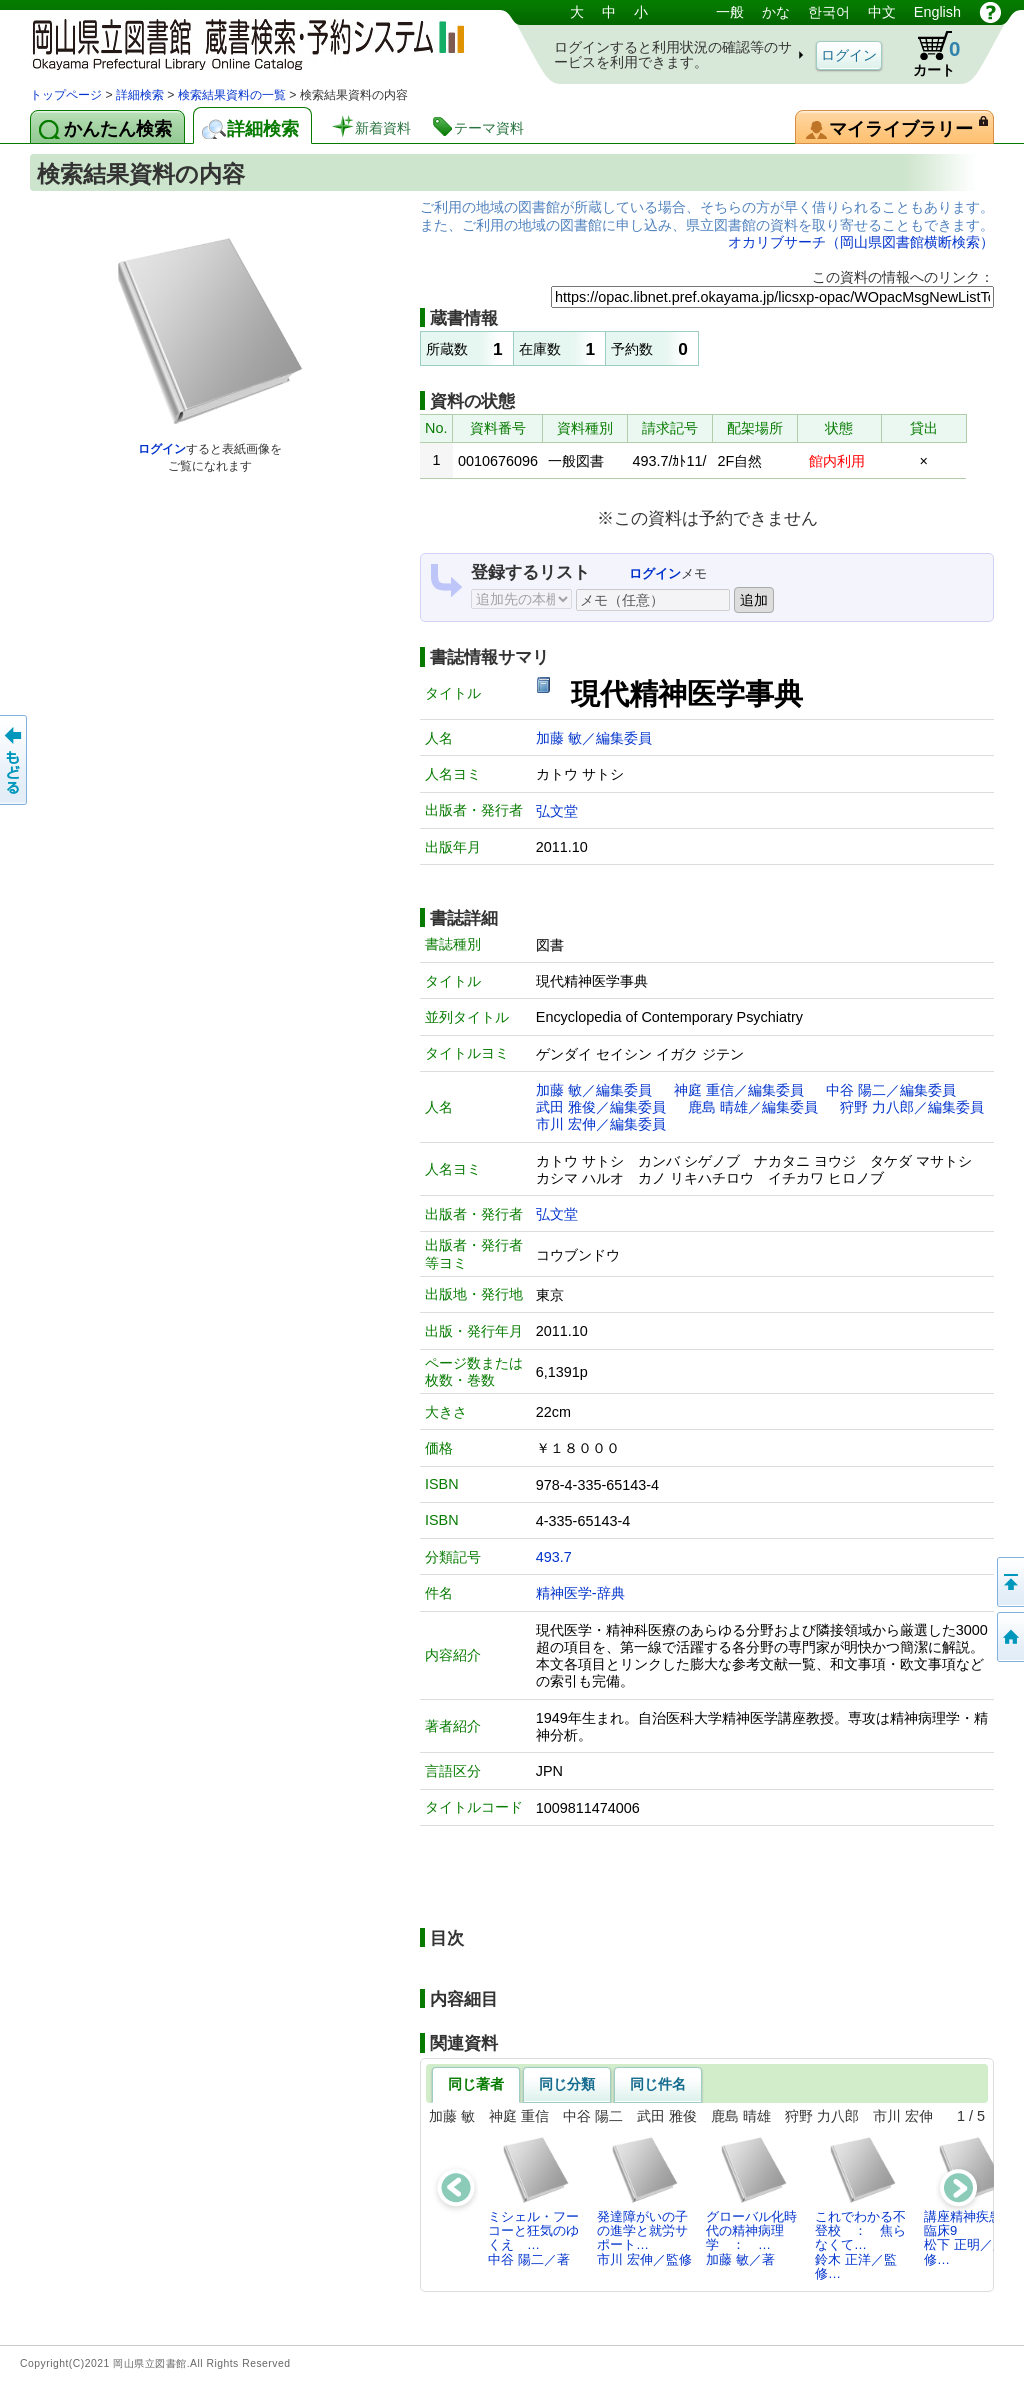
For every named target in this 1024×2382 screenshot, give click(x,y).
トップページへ (1009, 1637)
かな (776, 12)
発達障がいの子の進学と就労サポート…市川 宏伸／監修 (644, 2201)
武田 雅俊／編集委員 (601, 1107)
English (937, 12)
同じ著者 (476, 2084)
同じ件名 (658, 2084)
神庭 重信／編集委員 (739, 1090)
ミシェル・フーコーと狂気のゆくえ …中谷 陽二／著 (533, 2201)
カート (927, 54)
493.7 (554, 1557)
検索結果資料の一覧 (232, 95)
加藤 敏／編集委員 (594, 738)
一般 (730, 12)
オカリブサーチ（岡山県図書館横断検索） (861, 242)
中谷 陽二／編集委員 (891, 1090)
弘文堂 (557, 811)
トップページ (66, 95)
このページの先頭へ (1009, 1582)
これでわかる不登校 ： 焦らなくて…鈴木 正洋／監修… (860, 2208)
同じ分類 (567, 2084)
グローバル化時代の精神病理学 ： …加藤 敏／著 (751, 2201)
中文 (882, 12)
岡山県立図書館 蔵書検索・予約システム (240, 42)
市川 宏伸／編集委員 (601, 1124)
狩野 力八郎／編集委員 (912, 1107)
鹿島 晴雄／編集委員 (753, 1107)
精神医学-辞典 (580, 1593)
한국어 (829, 12)
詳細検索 (140, 95)
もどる (15, 760)
